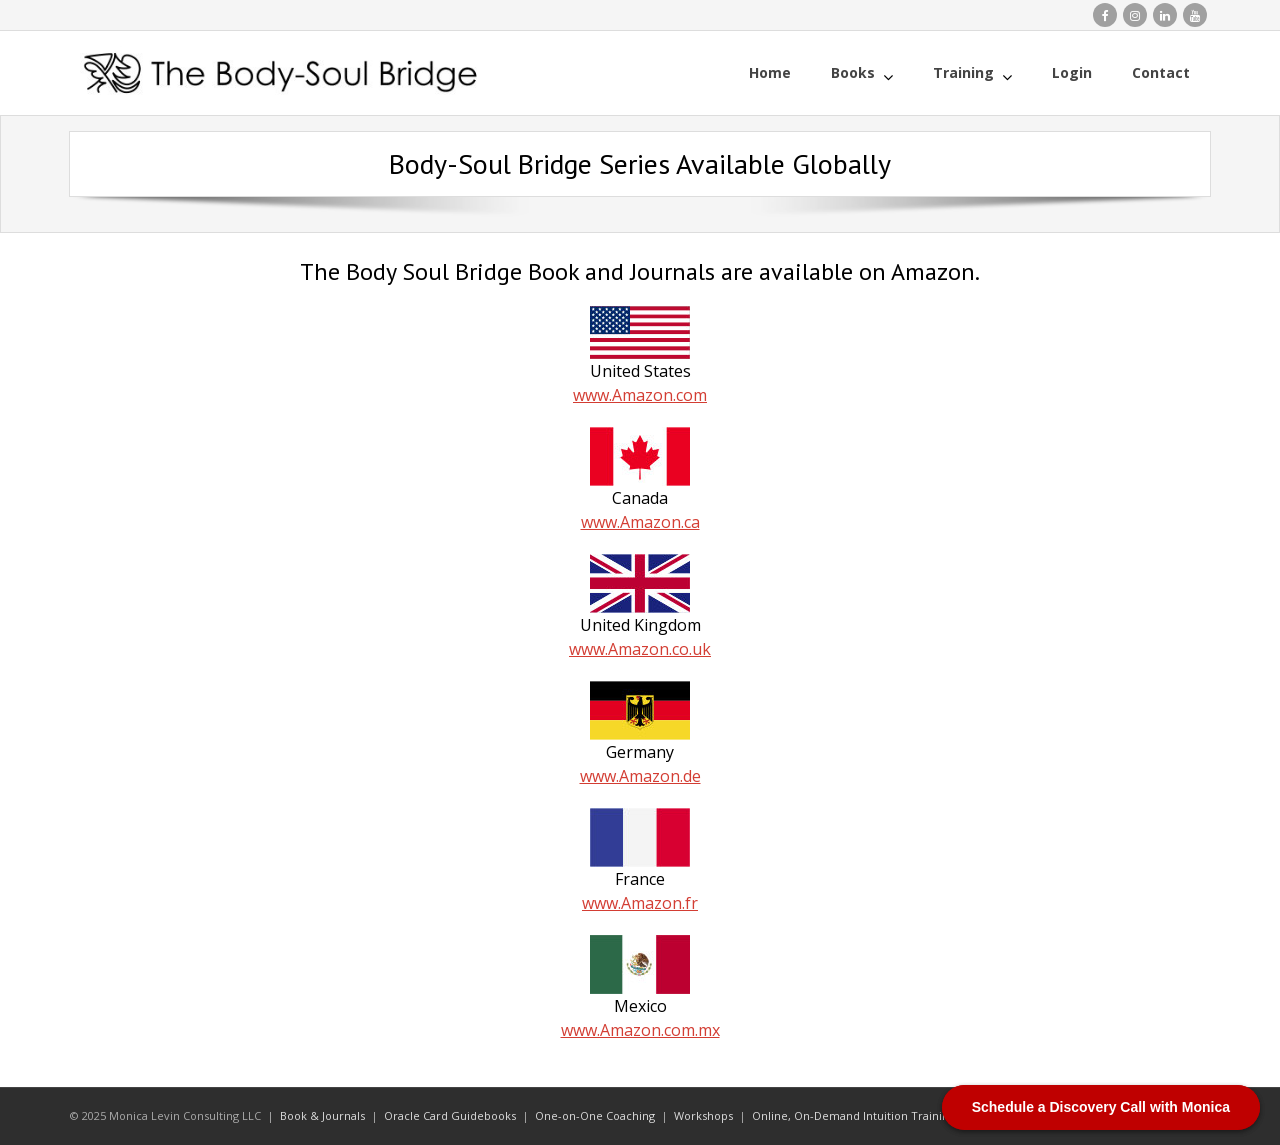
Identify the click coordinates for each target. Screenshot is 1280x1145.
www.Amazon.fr (640, 903)
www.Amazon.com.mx (640, 1030)
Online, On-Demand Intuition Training (853, 1115)
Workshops (703, 1115)
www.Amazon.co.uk (640, 649)
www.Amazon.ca (640, 522)
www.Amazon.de (640, 776)
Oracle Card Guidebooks (450, 1115)
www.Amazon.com (640, 395)
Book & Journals (322, 1115)
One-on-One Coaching (595, 1115)
